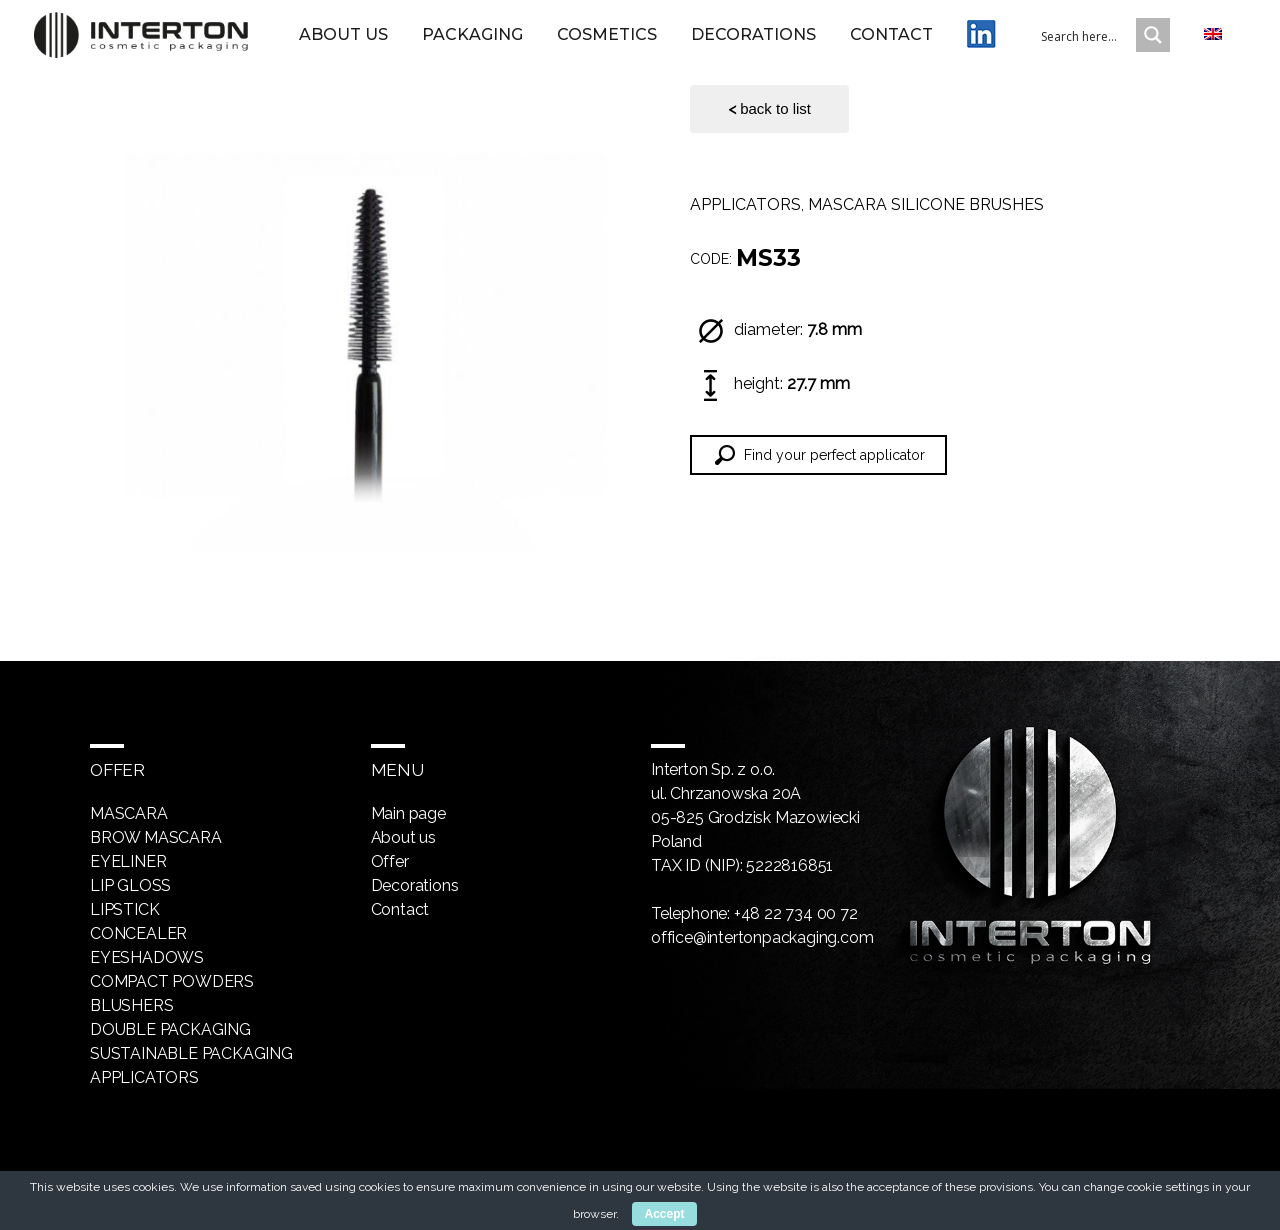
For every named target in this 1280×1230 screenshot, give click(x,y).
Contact (904, 43)
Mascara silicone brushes (926, 204)
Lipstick (124, 909)
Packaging (485, 43)
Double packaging (170, 1029)
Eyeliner (128, 861)
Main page (408, 813)
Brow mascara (156, 837)
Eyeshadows (147, 957)
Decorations (766, 43)
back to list (769, 109)
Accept (664, 1214)
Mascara (129, 813)
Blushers (131, 1005)
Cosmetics (620, 43)
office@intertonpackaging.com (762, 937)
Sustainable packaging (191, 1053)
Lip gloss (130, 885)
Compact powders (172, 981)
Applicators (745, 204)
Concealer (138, 933)
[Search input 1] (1114, 43)
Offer (390, 861)
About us (370, 43)
